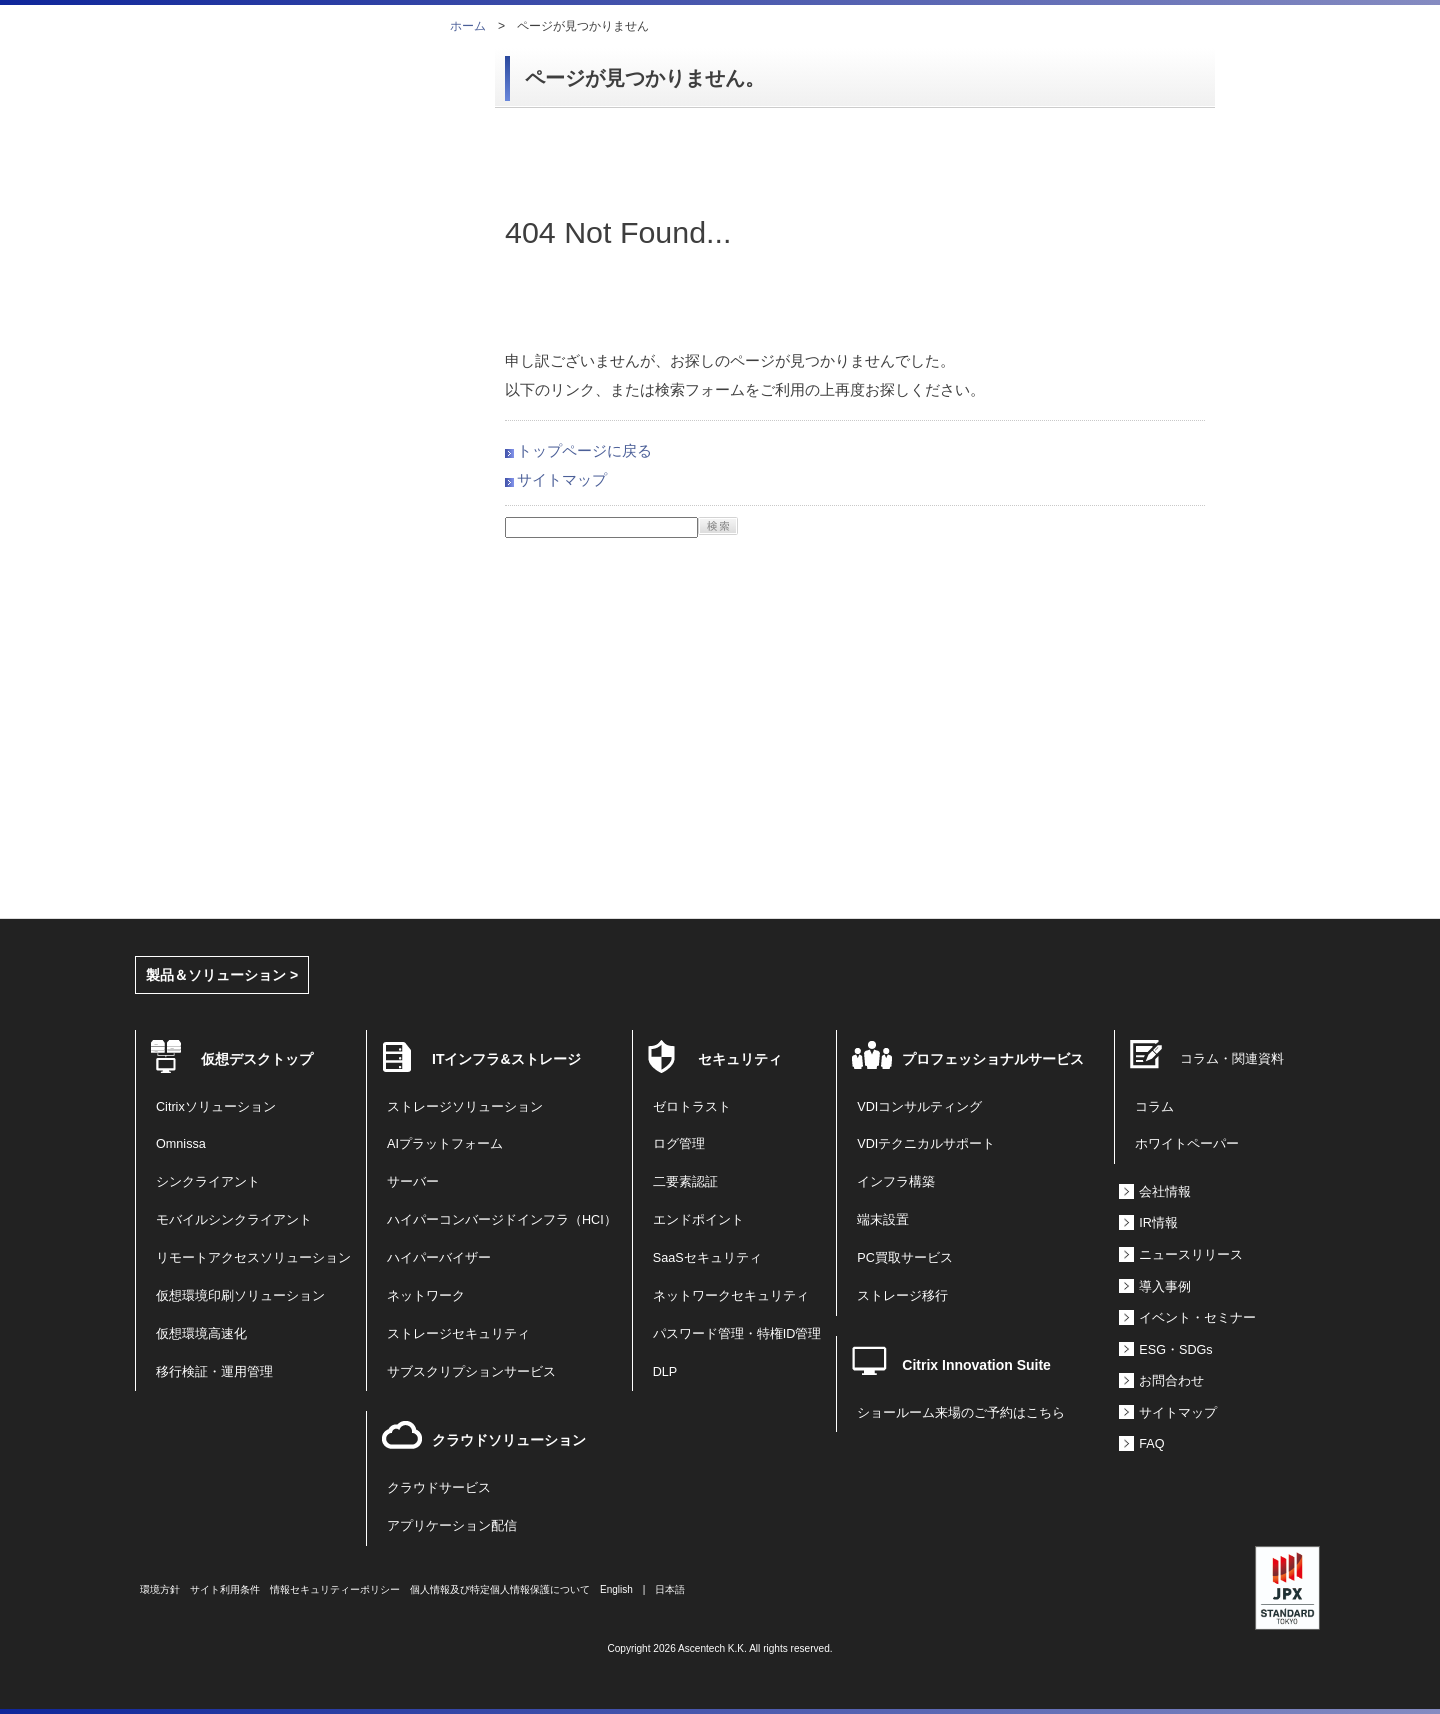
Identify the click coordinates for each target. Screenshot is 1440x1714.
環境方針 (160, 1589)
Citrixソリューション (216, 1107)
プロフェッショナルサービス (993, 1059)
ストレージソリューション (465, 1107)
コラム (1154, 1107)
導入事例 (1165, 1287)
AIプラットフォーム (445, 1144)
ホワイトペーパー (1187, 1144)
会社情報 (1165, 1192)
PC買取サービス (905, 1258)
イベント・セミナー (1197, 1318)
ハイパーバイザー (439, 1258)
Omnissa (181, 1144)
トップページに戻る (584, 450)
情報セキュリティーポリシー (335, 1589)
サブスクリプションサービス (471, 1372)
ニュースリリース (1191, 1255)
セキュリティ (740, 1059)
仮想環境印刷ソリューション (240, 1296)
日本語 (670, 1589)
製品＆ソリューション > (222, 975)
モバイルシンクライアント (234, 1220)
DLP (665, 1372)
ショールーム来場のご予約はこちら (961, 1413)
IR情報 (1158, 1223)
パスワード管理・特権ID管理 (737, 1334)
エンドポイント (698, 1220)
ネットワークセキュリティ (731, 1296)
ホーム (468, 26)
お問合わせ (1171, 1381)
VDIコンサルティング (919, 1107)
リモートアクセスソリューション (253, 1258)
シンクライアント (208, 1182)
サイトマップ (562, 479)
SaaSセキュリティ (707, 1258)
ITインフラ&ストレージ (506, 1059)
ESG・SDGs (1175, 1350)
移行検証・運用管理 (214, 1372)
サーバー (413, 1182)
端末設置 (883, 1220)
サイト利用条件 (225, 1589)
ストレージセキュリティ (458, 1334)
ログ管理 (679, 1144)
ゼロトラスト (692, 1107)
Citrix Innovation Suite (976, 1365)
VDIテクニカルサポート (926, 1144)
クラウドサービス (439, 1488)
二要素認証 (685, 1182)
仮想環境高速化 (201, 1334)
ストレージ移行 (902, 1296)
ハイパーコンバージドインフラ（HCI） (502, 1220)
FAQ (1151, 1444)
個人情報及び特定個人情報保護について (500, 1589)
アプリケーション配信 (452, 1526)
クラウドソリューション (509, 1440)
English (616, 1589)
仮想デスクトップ (257, 1059)
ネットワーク (426, 1296)
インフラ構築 (896, 1182)
